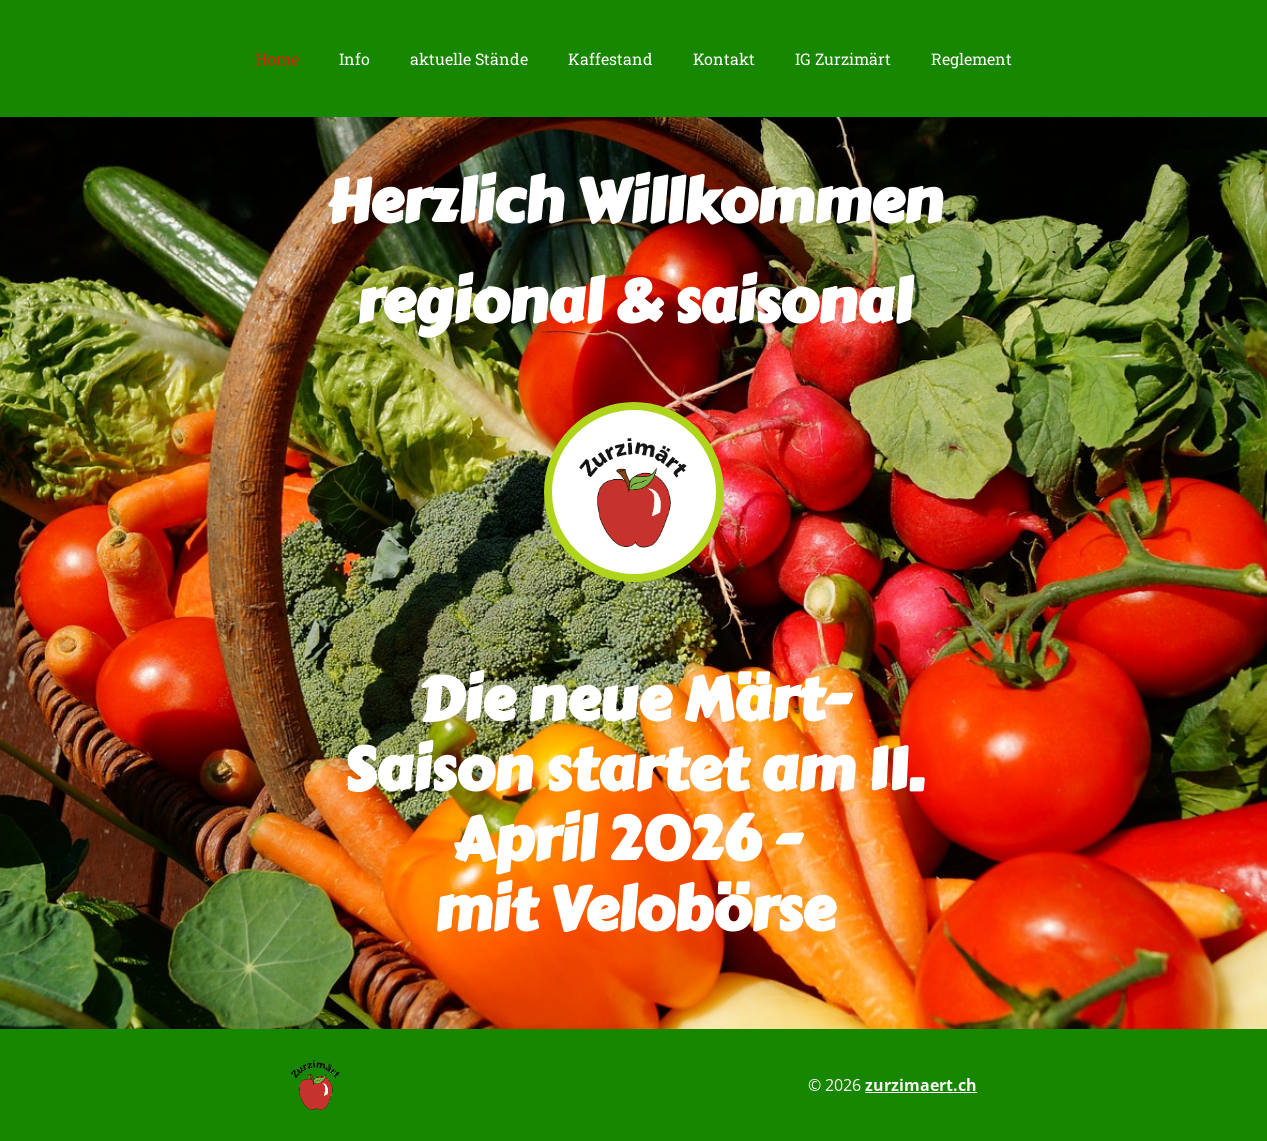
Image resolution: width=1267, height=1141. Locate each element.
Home (277, 58)
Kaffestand (610, 58)
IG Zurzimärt (843, 58)
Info (354, 58)
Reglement (971, 58)
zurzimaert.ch (921, 1085)
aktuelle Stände (469, 58)
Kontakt (724, 58)
